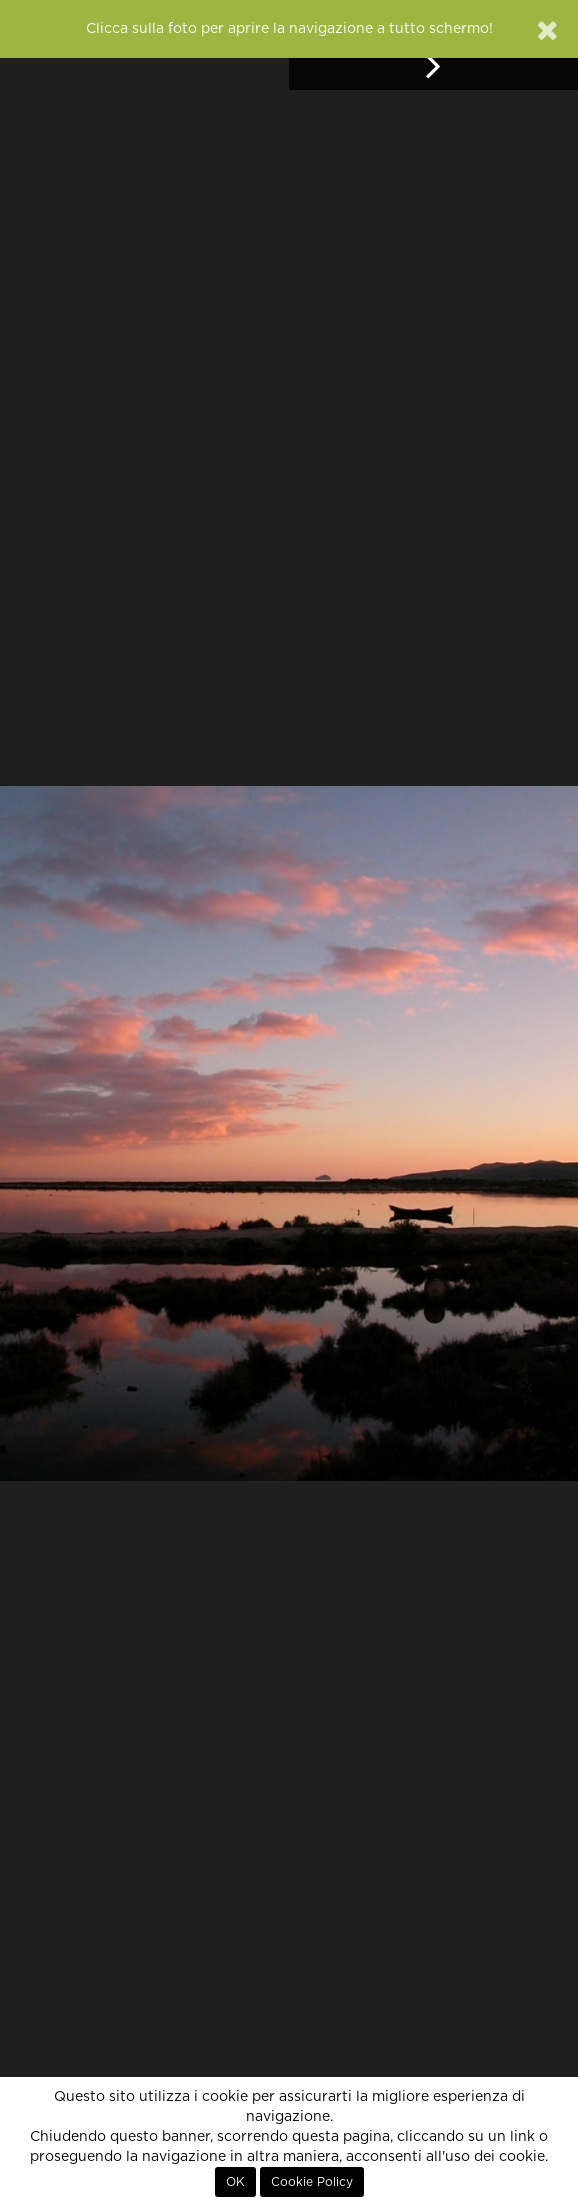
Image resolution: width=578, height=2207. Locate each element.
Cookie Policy (312, 2182)
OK (235, 2182)
